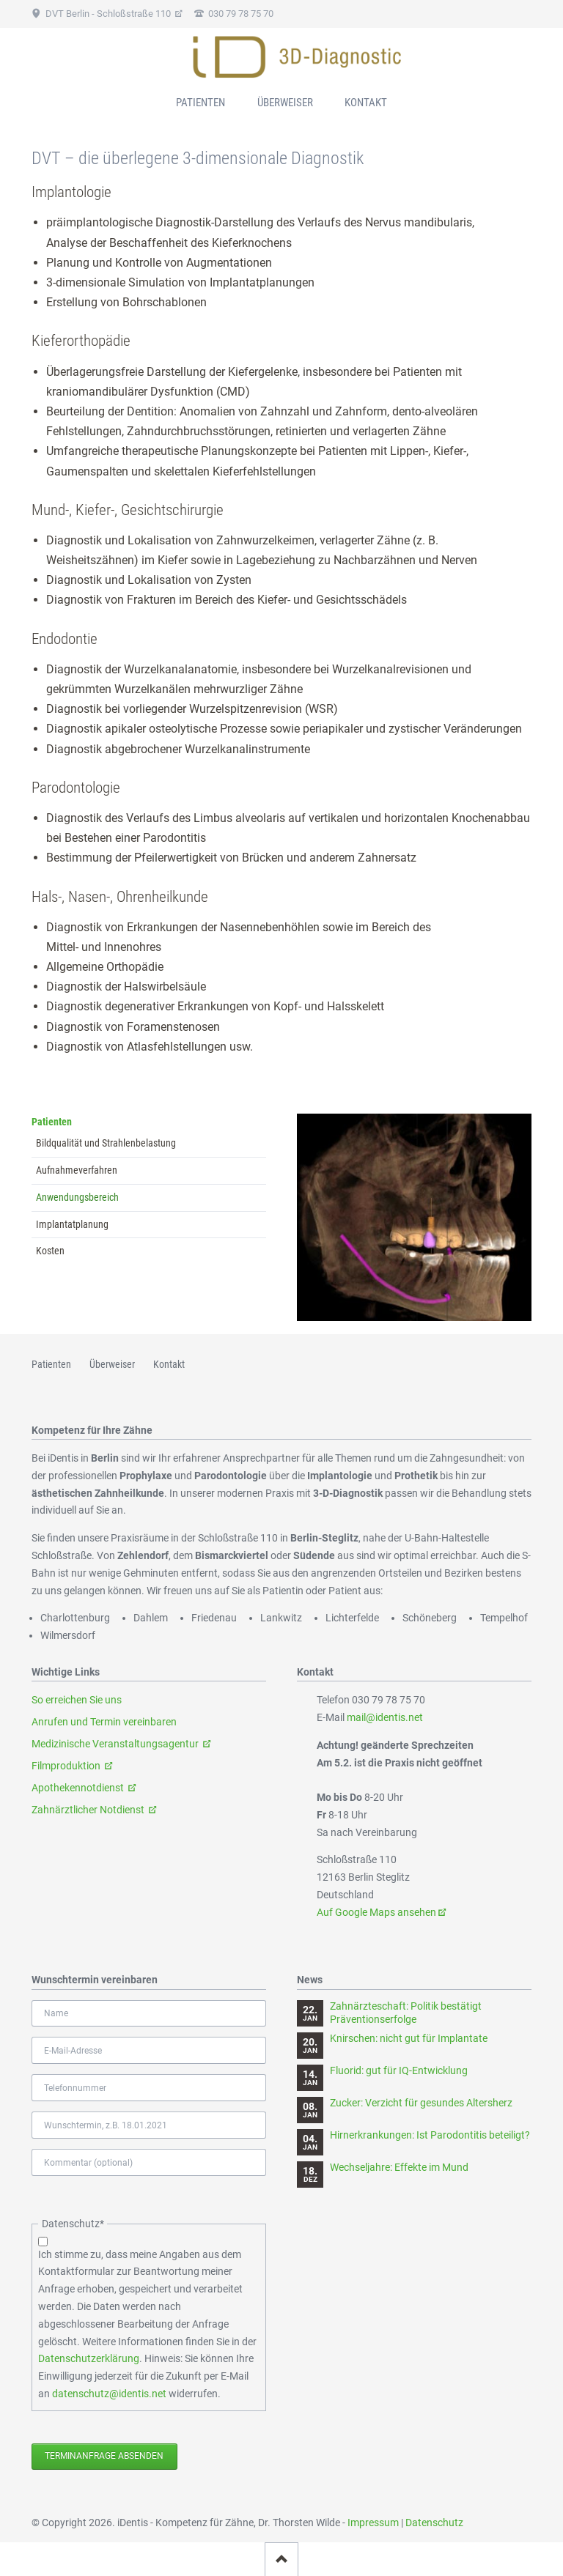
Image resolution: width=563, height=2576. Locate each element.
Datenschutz (434, 2522)
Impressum (373, 2522)
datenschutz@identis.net (109, 2393)
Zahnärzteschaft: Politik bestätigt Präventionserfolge (406, 2012)
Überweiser (285, 102)
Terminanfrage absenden (104, 2456)
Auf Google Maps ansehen (376, 1912)
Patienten (52, 1122)
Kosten (50, 1250)
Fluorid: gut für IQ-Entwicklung (399, 2070)
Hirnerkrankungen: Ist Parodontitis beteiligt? (430, 2135)
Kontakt (366, 102)
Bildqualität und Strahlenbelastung (106, 1143)
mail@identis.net (385, 1717)
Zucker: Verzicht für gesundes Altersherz (421, 2103)
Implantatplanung (72, 1224)
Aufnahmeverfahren (76, 1170)
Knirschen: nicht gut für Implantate (408, 2038)
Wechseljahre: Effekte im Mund (399, 2167)
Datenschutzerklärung (88, 2358)
